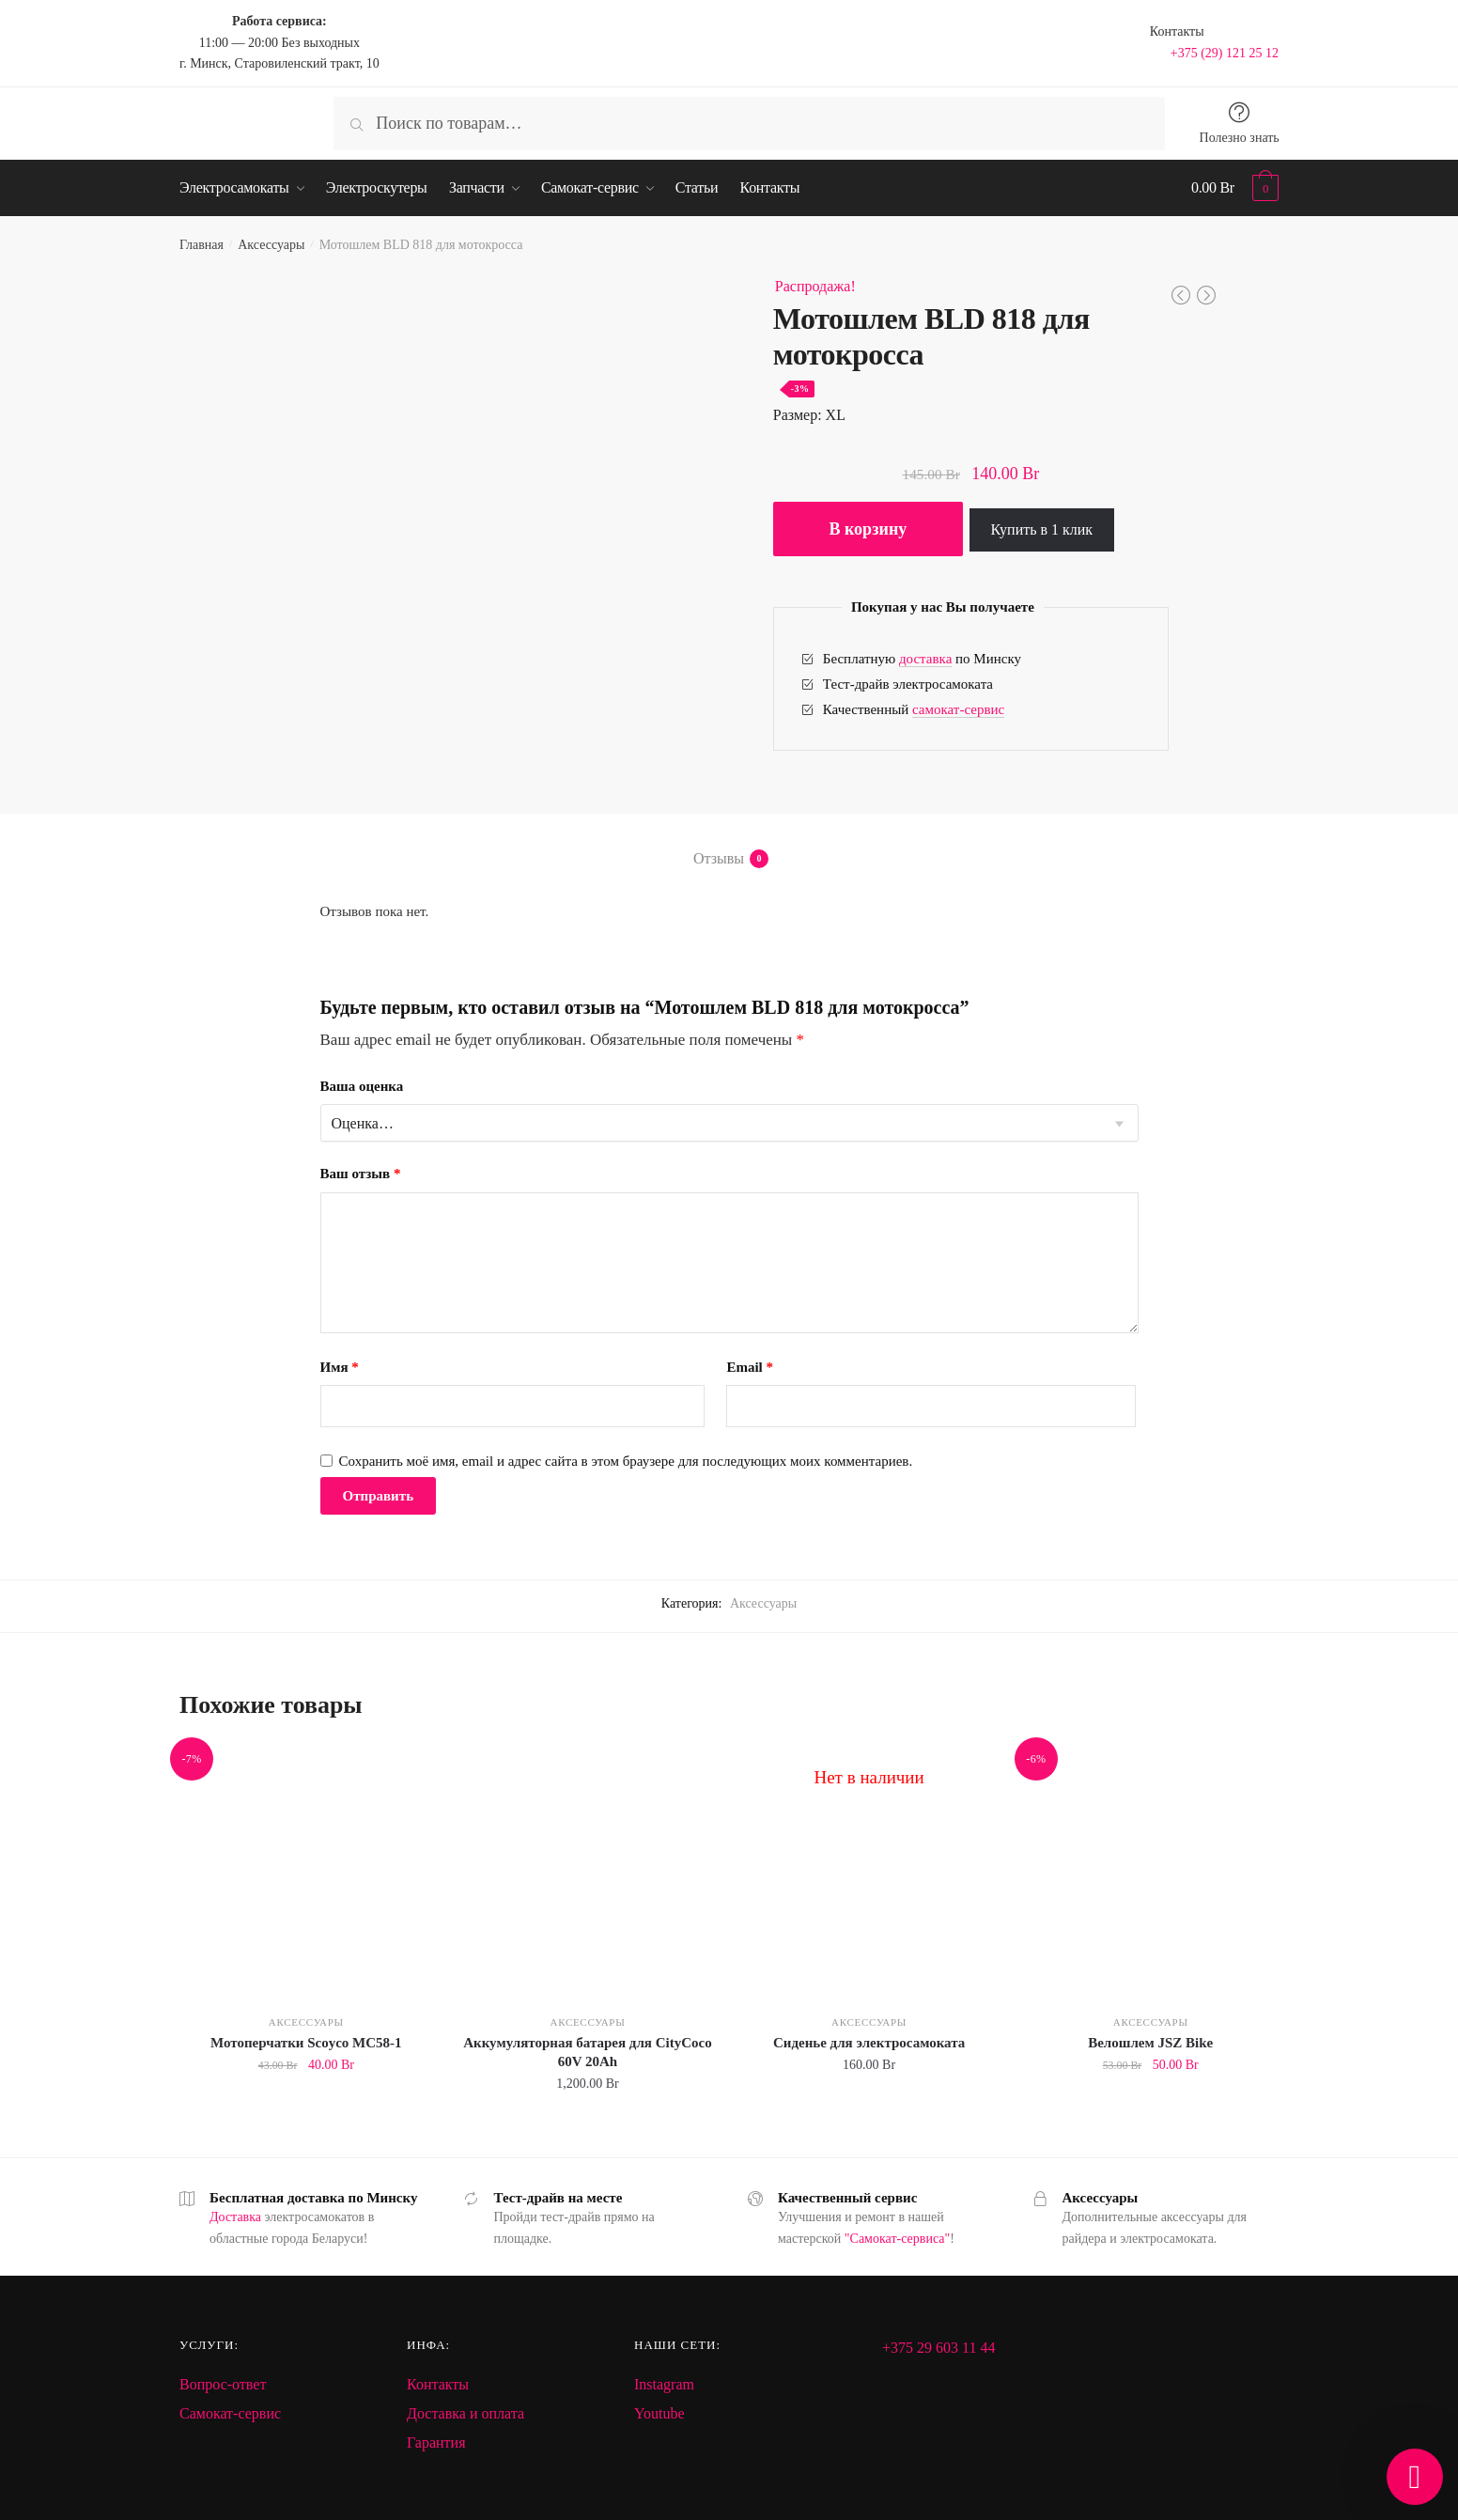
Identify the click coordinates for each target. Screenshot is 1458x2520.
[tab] (729, 843)
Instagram (664, 2384)
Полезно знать (1240, 138)
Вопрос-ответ (222, 2384)
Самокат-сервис (230, 2413)
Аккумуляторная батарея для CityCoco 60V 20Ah (587, 2052)
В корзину (868, 529)
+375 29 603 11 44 (938, 2348)
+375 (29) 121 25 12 (1225, 53)
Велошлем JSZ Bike (1150, 2042)
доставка (925, 658)
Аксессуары (271, 245)
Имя (339, 1367)
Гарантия (436, 2442)
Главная (201, 245)
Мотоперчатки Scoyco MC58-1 (306, 2042)
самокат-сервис (958, 709)
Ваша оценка (362, 1086)
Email (749, 1367)
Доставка (235, 2217)
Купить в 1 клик (1042, 529)
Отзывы (718, 858)
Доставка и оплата (465, 2413)
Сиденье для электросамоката (869, 2042)
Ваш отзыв (360, 1173)
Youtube (659, 2413)
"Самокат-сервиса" (897, 2239)
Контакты (438, 2384)
